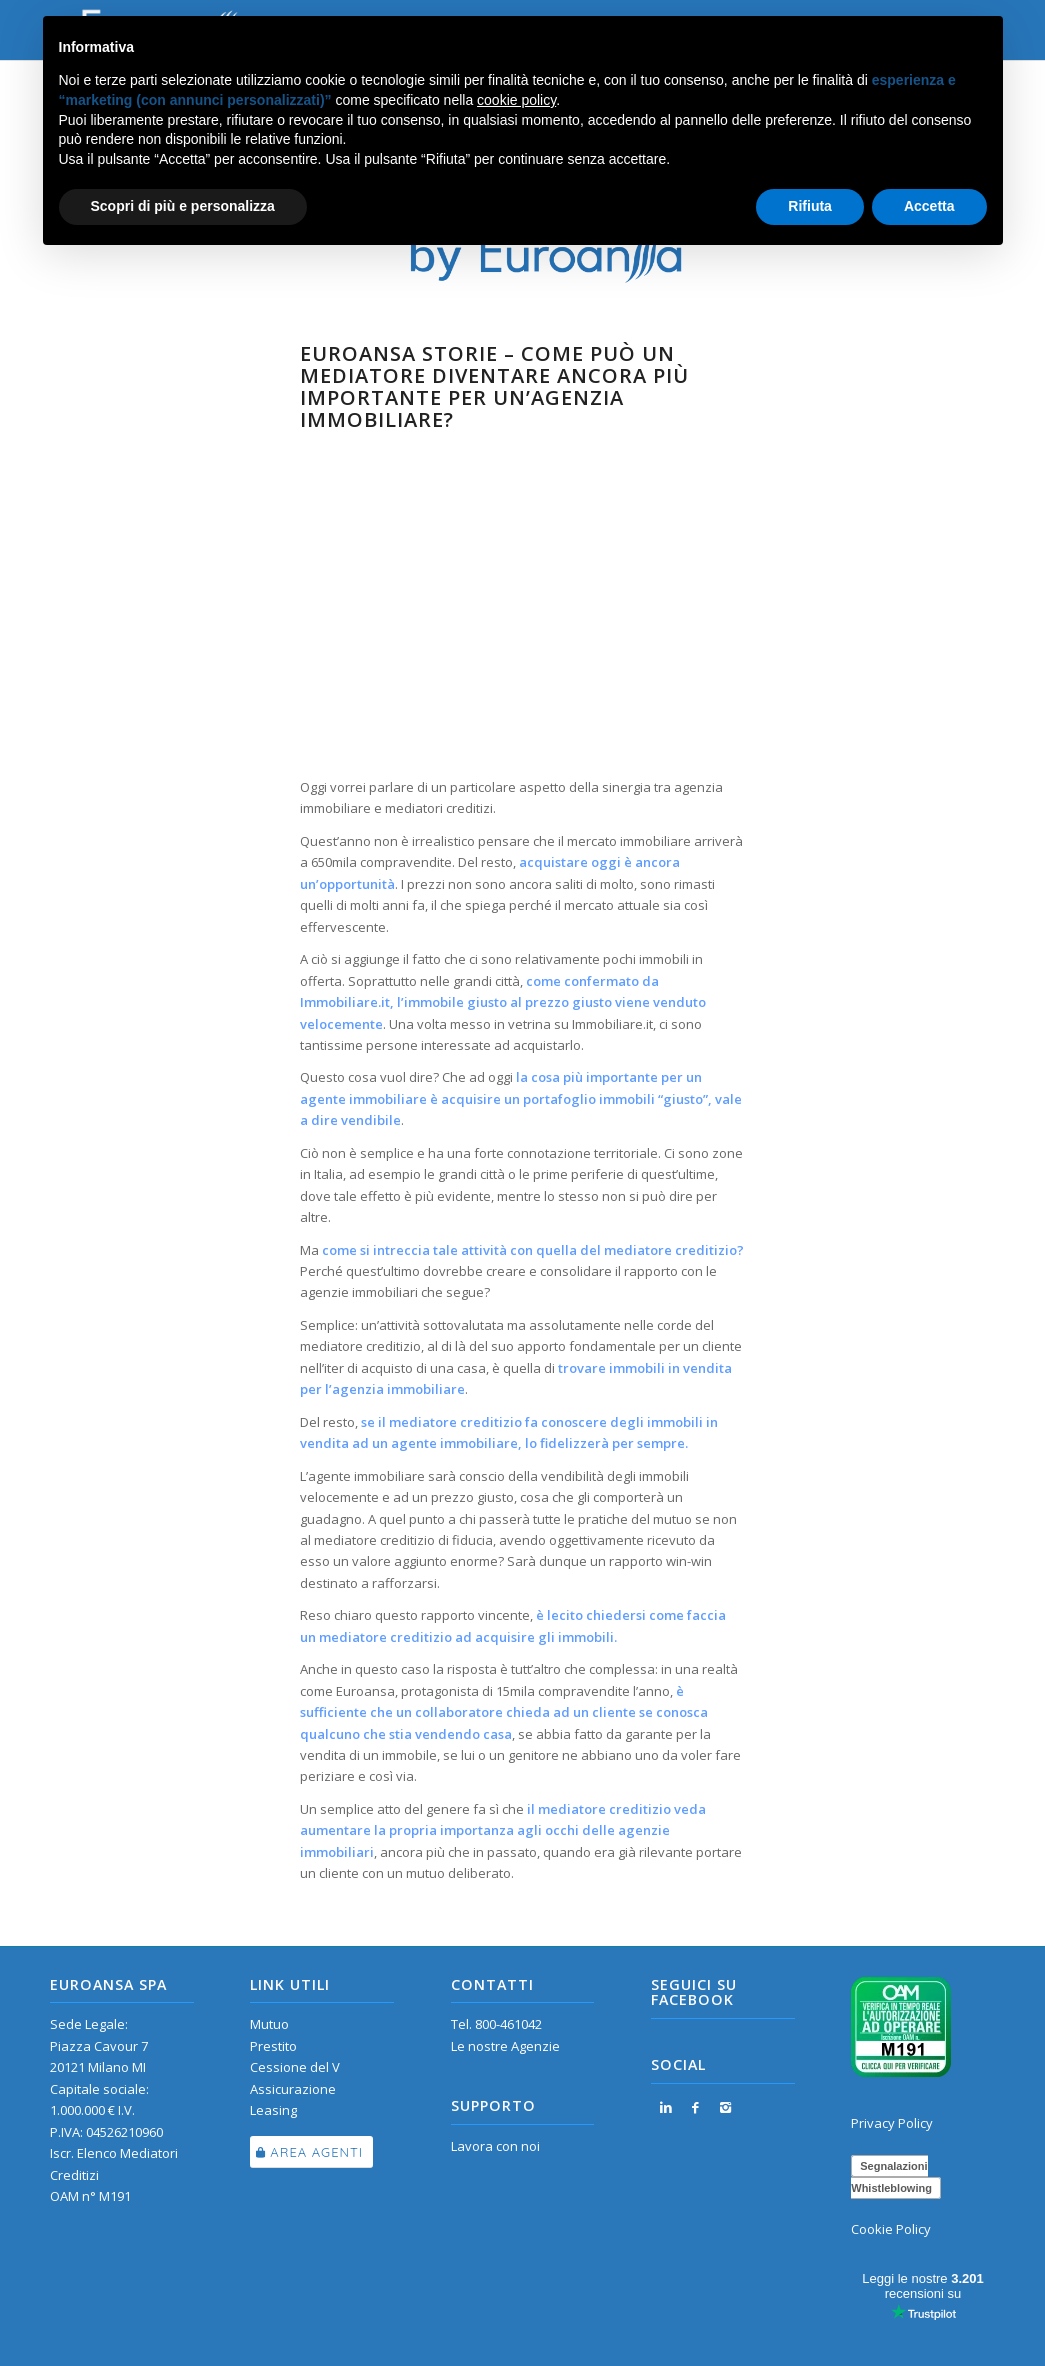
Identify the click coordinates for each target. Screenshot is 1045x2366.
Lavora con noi (495, 2146)
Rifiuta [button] (810, 206)
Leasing (273, 2110)
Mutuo (269, 2024)
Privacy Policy (892, 2123)
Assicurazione (293, 2089)
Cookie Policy (891, 2229)
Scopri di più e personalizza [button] (183, 206)
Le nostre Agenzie (505, 2046)
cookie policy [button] (516, 100)
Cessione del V (295, 2067)
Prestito (273, 2046)
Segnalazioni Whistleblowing (891, 2177)
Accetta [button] (929, 206)
